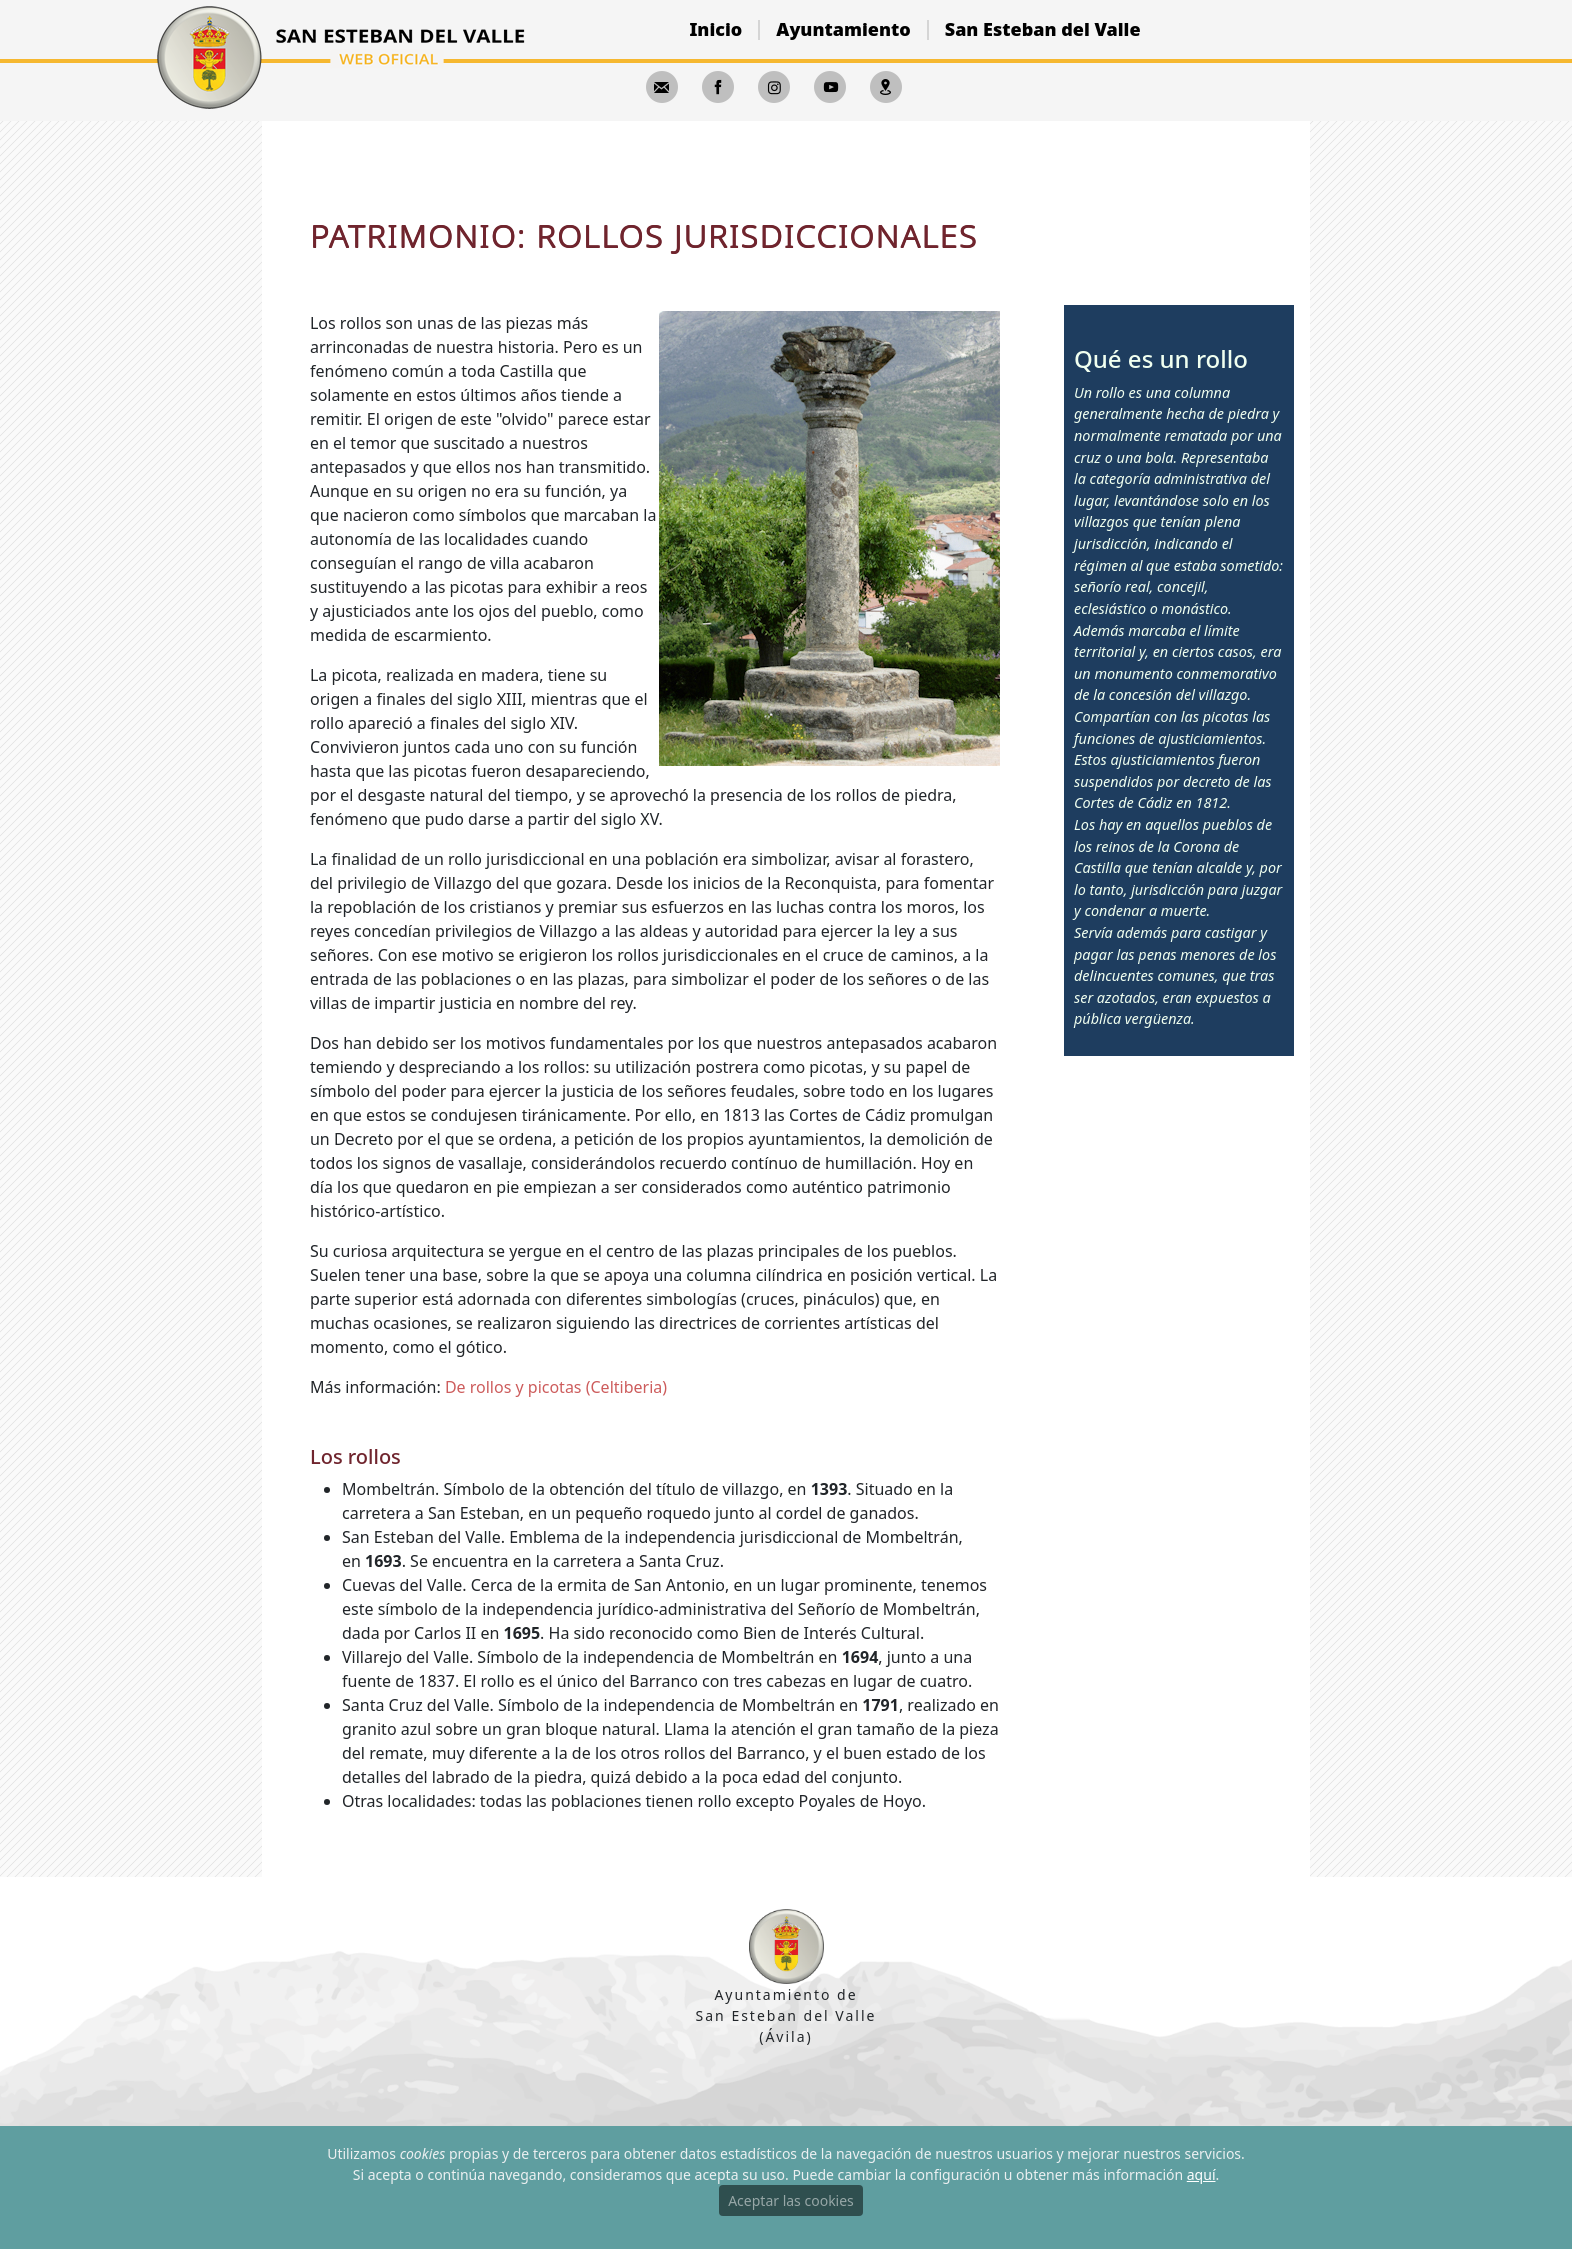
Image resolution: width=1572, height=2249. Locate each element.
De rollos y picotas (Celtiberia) (556, 1387)
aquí (1201, 2174)
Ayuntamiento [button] (843, 29)
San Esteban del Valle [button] (1043, 29)
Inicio (715, 29)
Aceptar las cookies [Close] (791, 2200)
